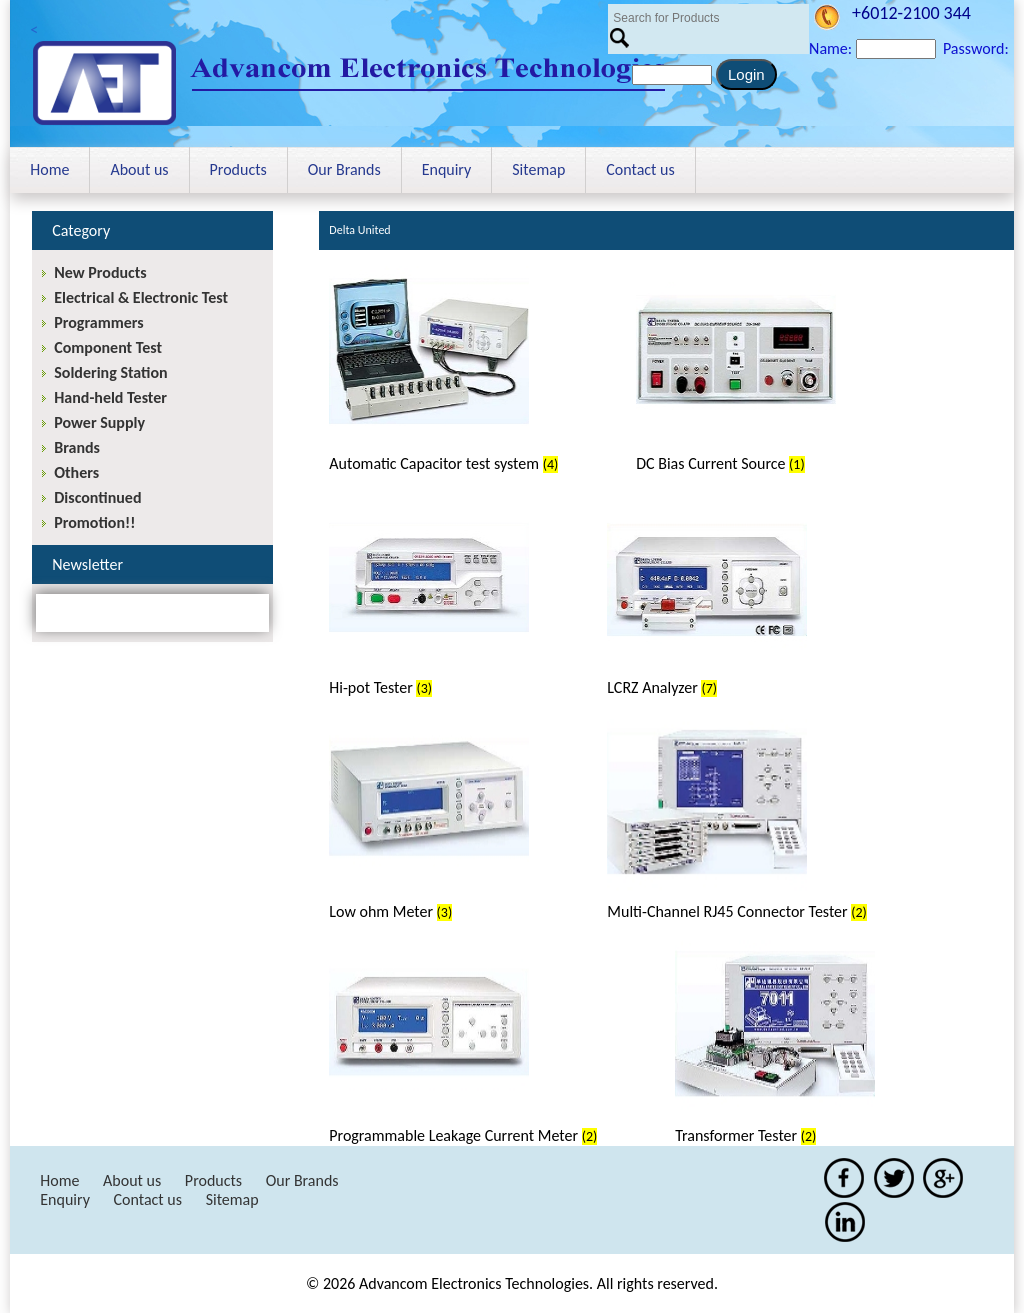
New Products (100, 272)
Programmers (98, 322)
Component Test (108, 347)
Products (238, 169)
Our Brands (344, 169)
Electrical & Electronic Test (141, 297)
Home (49, 169)
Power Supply (99, 422)
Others (76, 472)
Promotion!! (94, 522)
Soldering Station (110, 372)
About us (139, 169)
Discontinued (97, 497)
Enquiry (447, 169)
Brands (77, 447)
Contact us (640, 169)
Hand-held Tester (110, 397)
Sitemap (538, 169)
